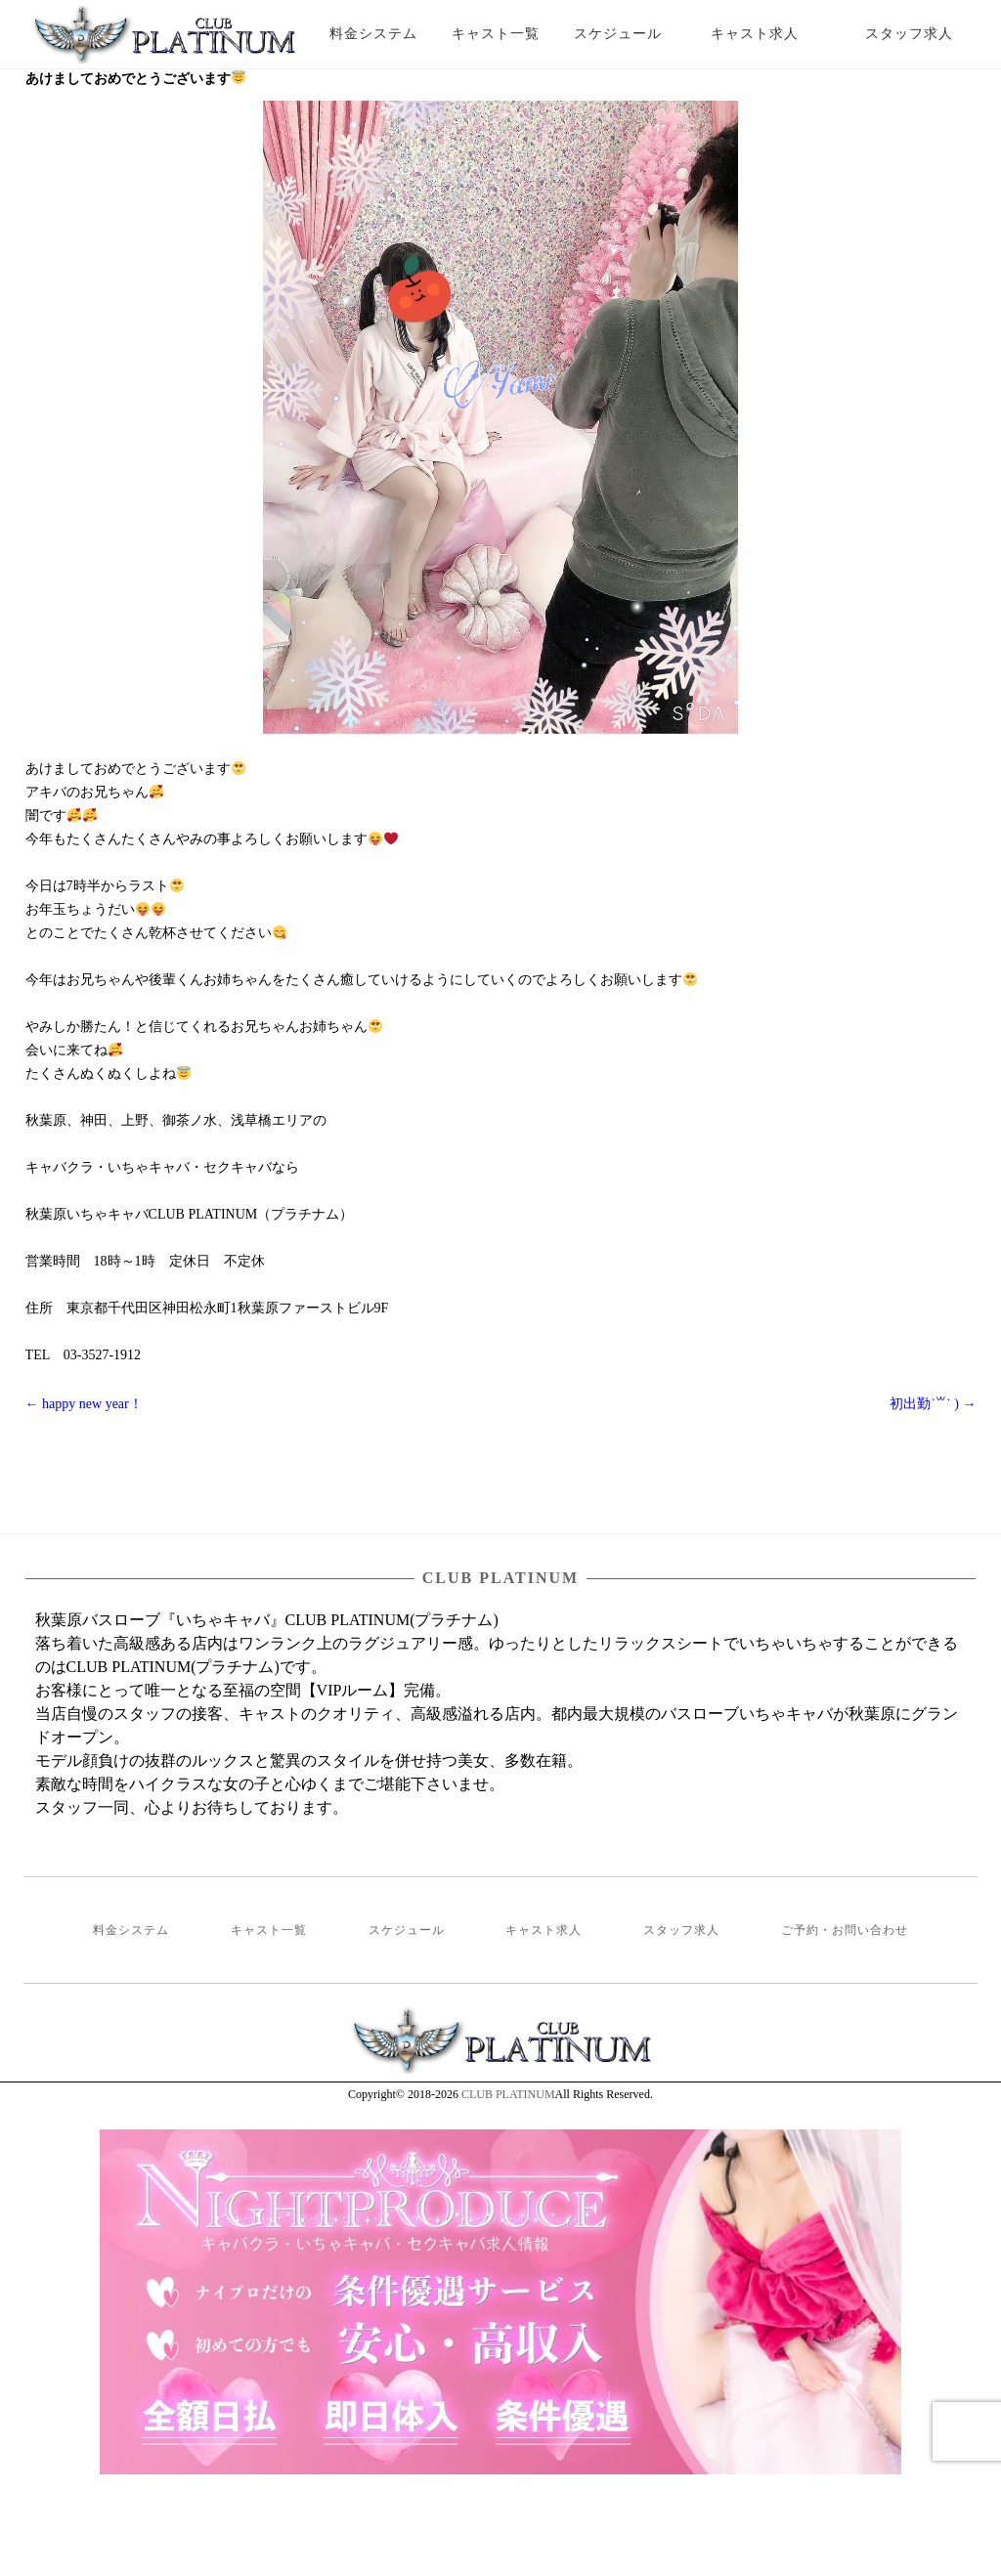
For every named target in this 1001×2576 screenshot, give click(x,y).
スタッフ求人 (926, 33)
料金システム (373, 33)
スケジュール (618, 33)
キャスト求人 (769, 33)
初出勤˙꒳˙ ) (933, 1403)
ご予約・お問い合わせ (844, 1930)
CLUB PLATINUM (508, 2094)
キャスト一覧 (496, 33)
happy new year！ (84, 1403)
